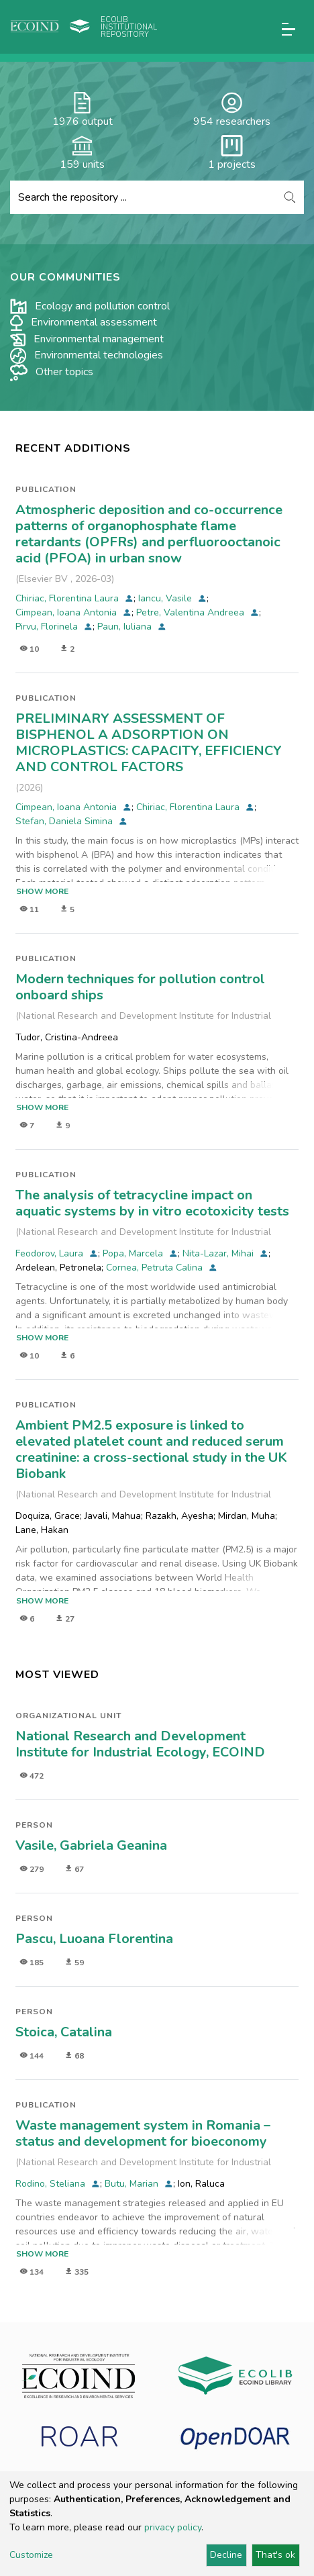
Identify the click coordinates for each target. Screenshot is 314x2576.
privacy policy (172, 2527)
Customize (31, 2554)
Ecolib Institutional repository (129, 27)
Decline (226, 2554)
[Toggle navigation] (288, 29)
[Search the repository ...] (143, 197)
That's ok (275, 2554)
